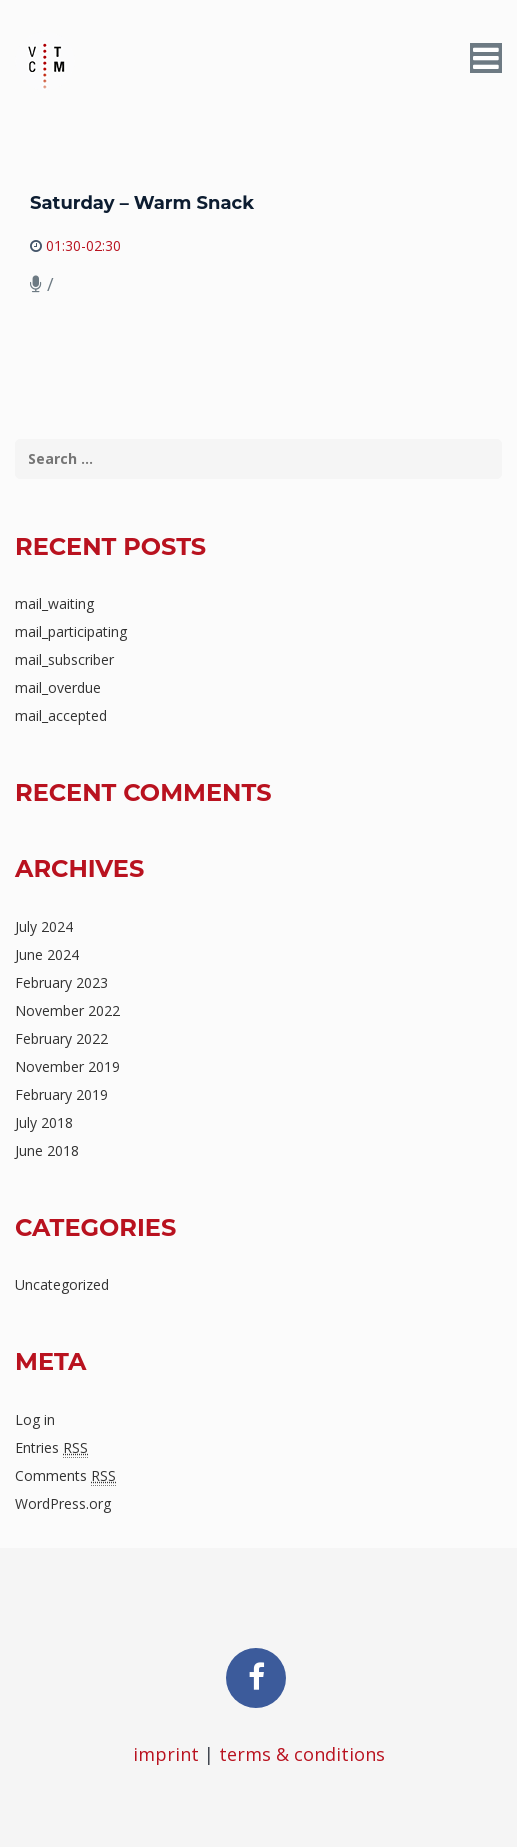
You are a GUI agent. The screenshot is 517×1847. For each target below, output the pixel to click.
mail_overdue (58, 687)
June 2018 (47, 1150)
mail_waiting (54, 603)
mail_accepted (61, 715)
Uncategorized (62, 1284)
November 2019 (67, 1066)
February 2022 (61, 1038)
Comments (65, 1476)
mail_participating (71, 631)
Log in (35, 1419)
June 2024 (47, 954)
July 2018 (44, 1122)
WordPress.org (63, 1503)
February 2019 (61, 1094)
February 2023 (61, 982)
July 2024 (44, 926)
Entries (51, 1448)
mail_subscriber (64, 659)
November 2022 (67, 1010)
